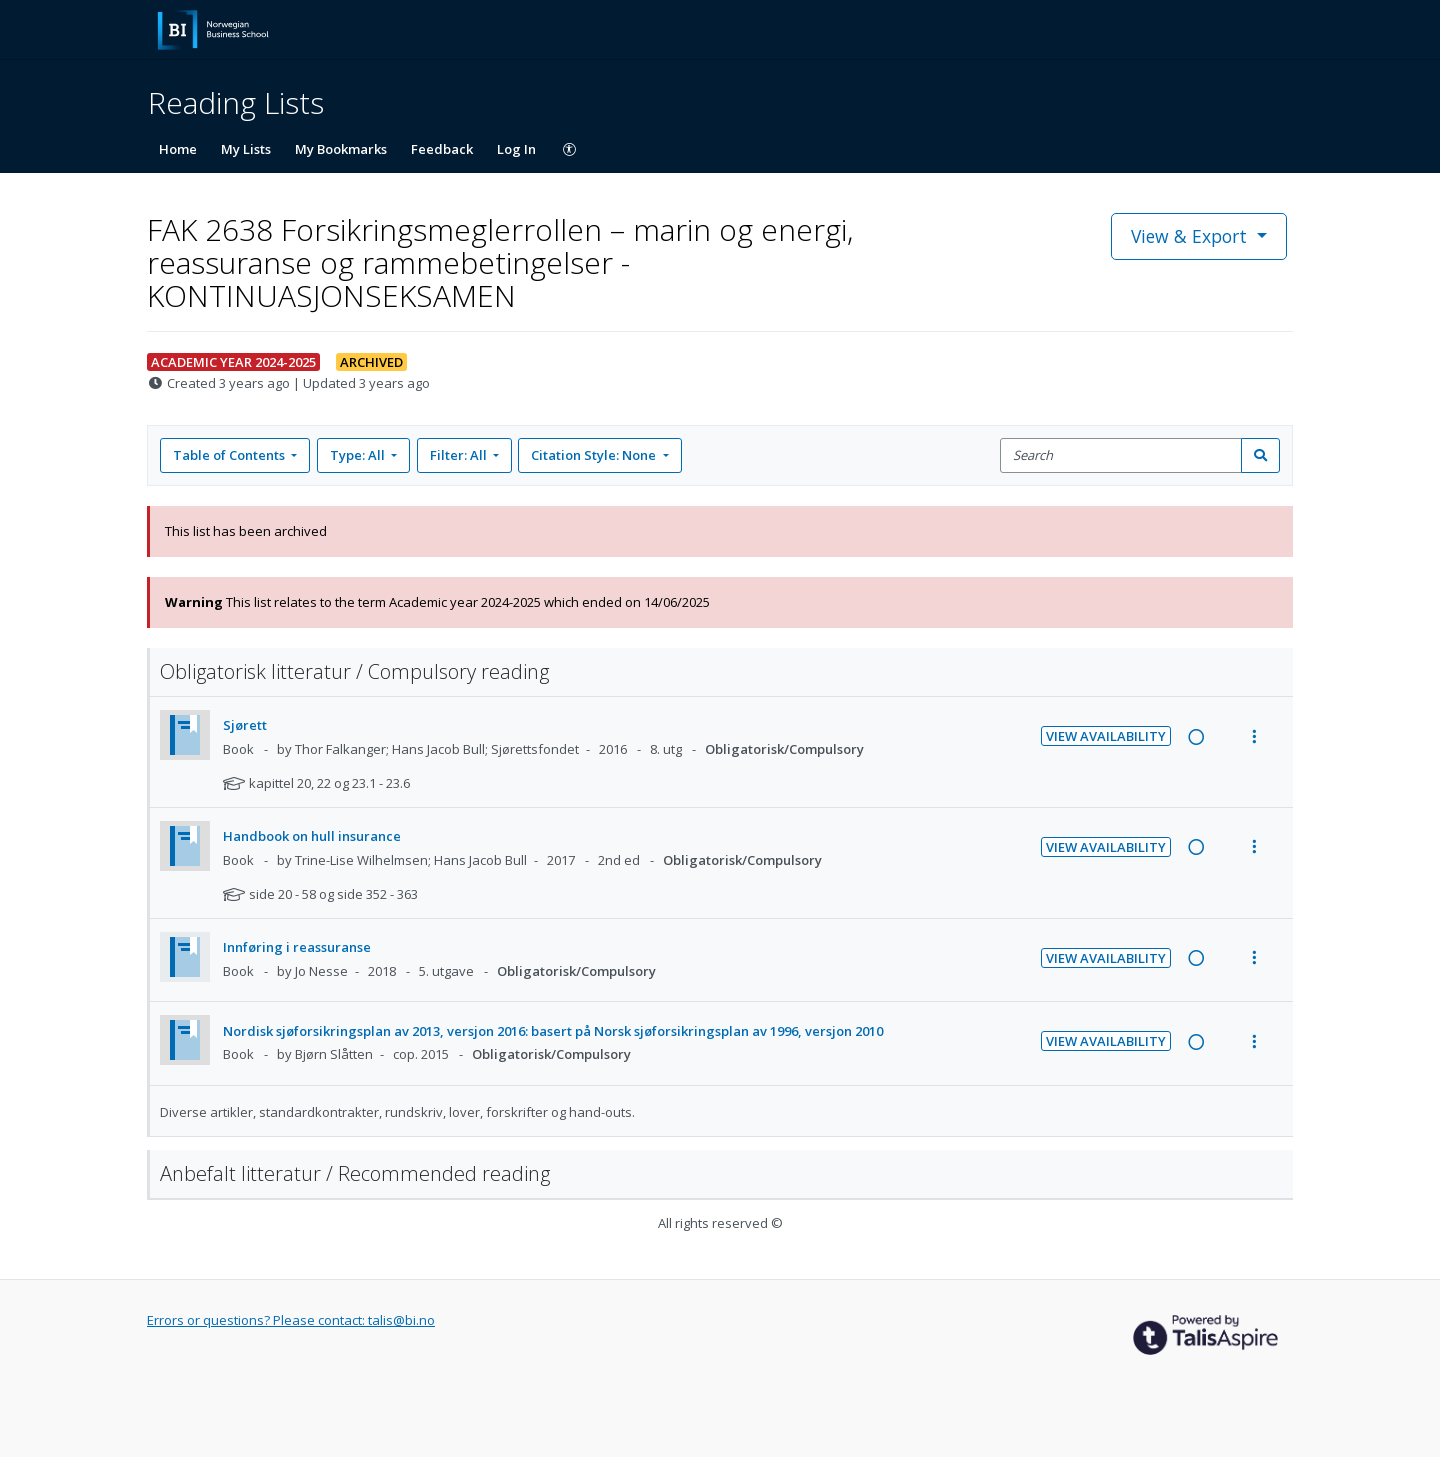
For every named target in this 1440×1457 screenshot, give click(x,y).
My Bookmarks (341, 149)
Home (178, 149)
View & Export (1191, 236)
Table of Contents (230, 455)
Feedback (442, 149)
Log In (516, 149)
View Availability (1106, 736)
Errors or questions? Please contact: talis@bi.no (291, 1320)
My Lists (246, 149)
